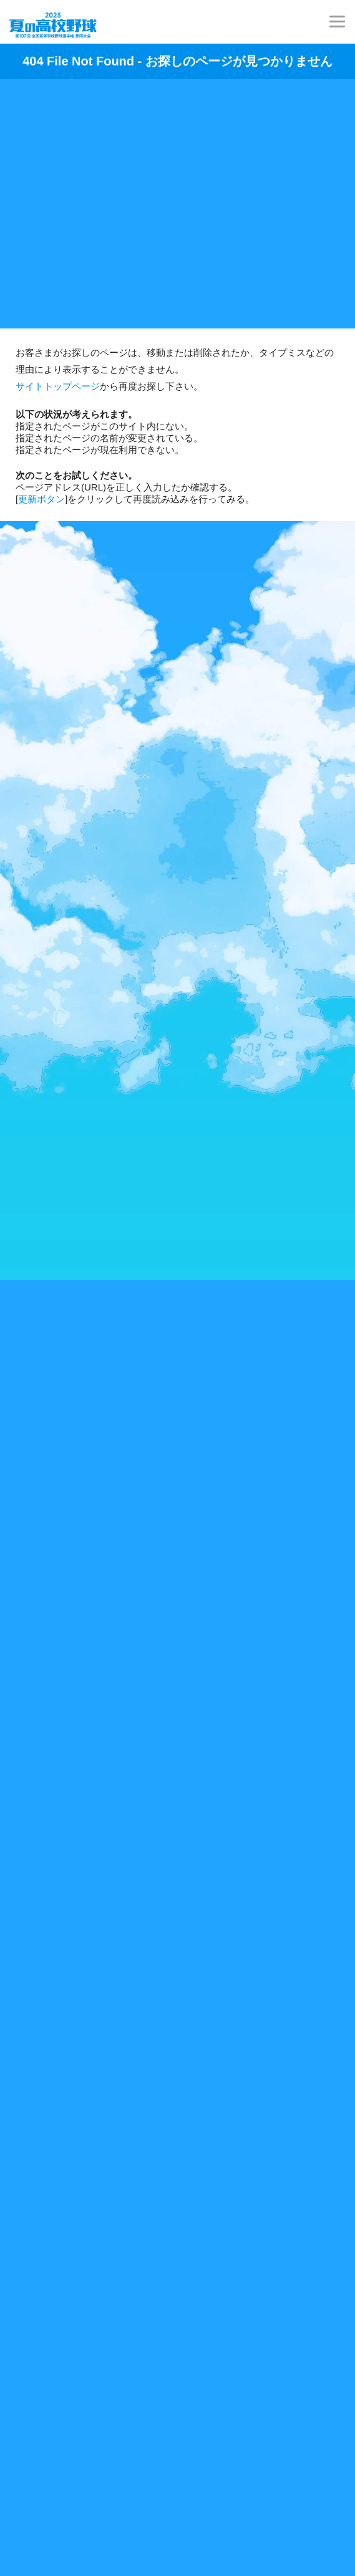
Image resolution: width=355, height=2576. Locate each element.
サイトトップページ (58, 386)
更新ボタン (41, 499)
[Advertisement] (177, 197)
